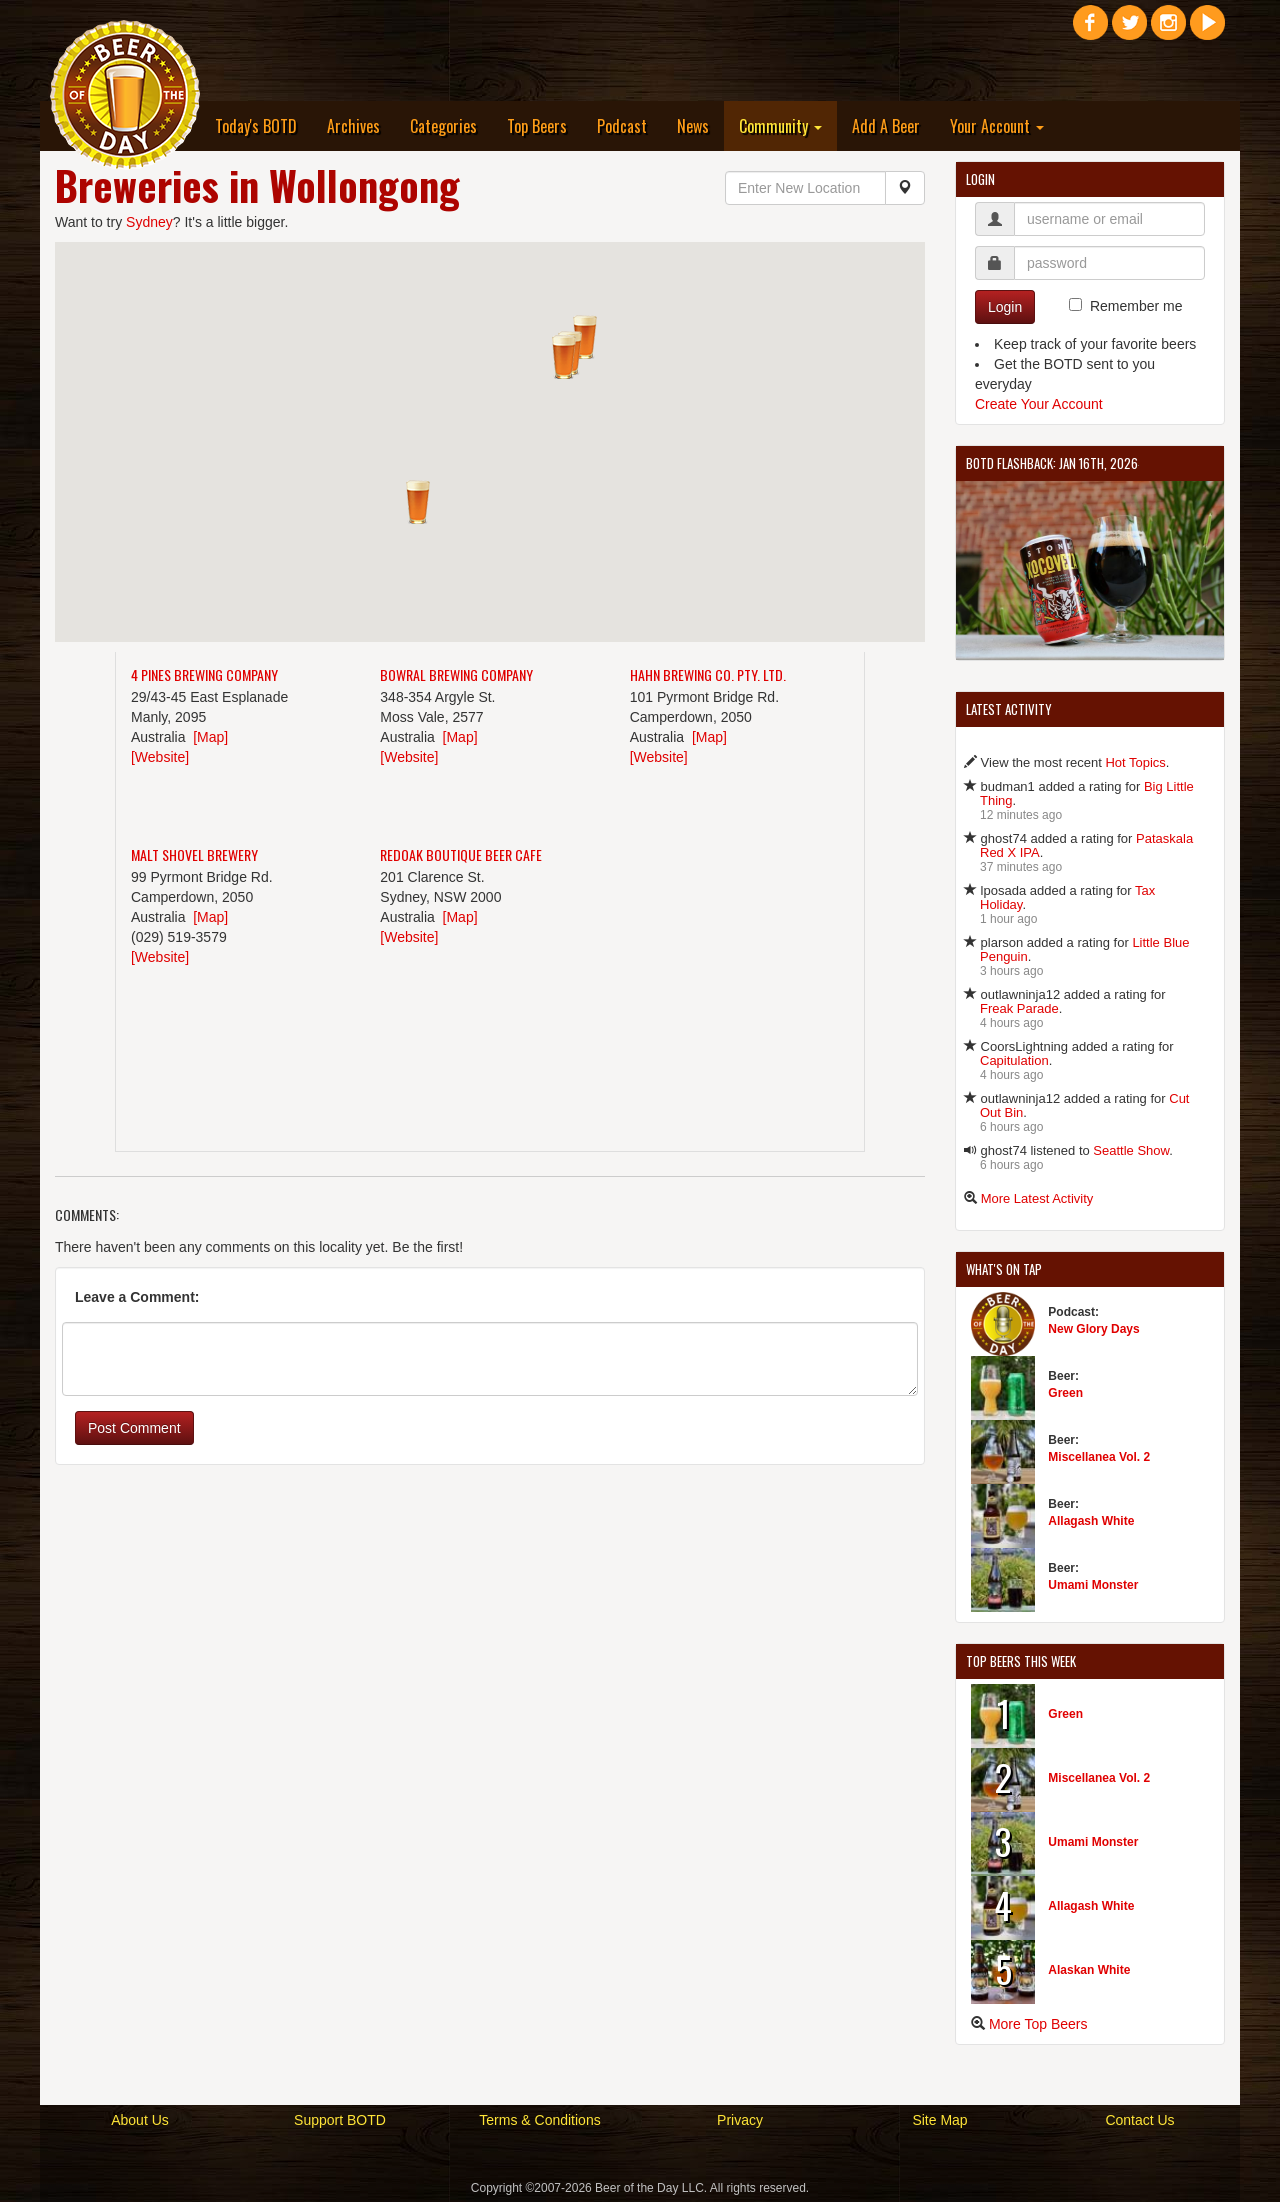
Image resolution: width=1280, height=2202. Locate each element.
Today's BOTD (256, 126)
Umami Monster (1093, 1585)
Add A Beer (886, 126)
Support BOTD (340, 2120)
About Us (140, 2120)
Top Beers (537, 126)
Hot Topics (1135, 762)
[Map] (210, 737)
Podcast (622, 126)
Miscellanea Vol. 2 (1099, 1457)
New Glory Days (1093, 1329)
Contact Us (1139, 2120)
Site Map (939, 2120)
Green (1065, 1393)
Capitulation (1014, 1060)
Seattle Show (1131, 1150)
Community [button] (780, 126)
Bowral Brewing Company (456, 674)
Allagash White (1091, 1521)
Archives (353, 126)
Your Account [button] (997, 126)
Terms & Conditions (539, 2120)
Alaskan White (1089, 1970)
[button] (585, 337)
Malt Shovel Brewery (194, 854)
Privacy (740, 2120)
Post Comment (134, 1428)
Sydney (149, 222)
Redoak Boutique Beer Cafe (461, 854)
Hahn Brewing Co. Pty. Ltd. (708, 674)
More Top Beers (1038, 2024)
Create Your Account (1039, 404)
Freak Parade (1019, 1008)
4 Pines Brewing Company (204, 674)
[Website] (160, 757)
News (693, 126)
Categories (443, 126)
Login (1005, 307)
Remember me (1136, 306)
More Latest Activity (1037, 1198)
